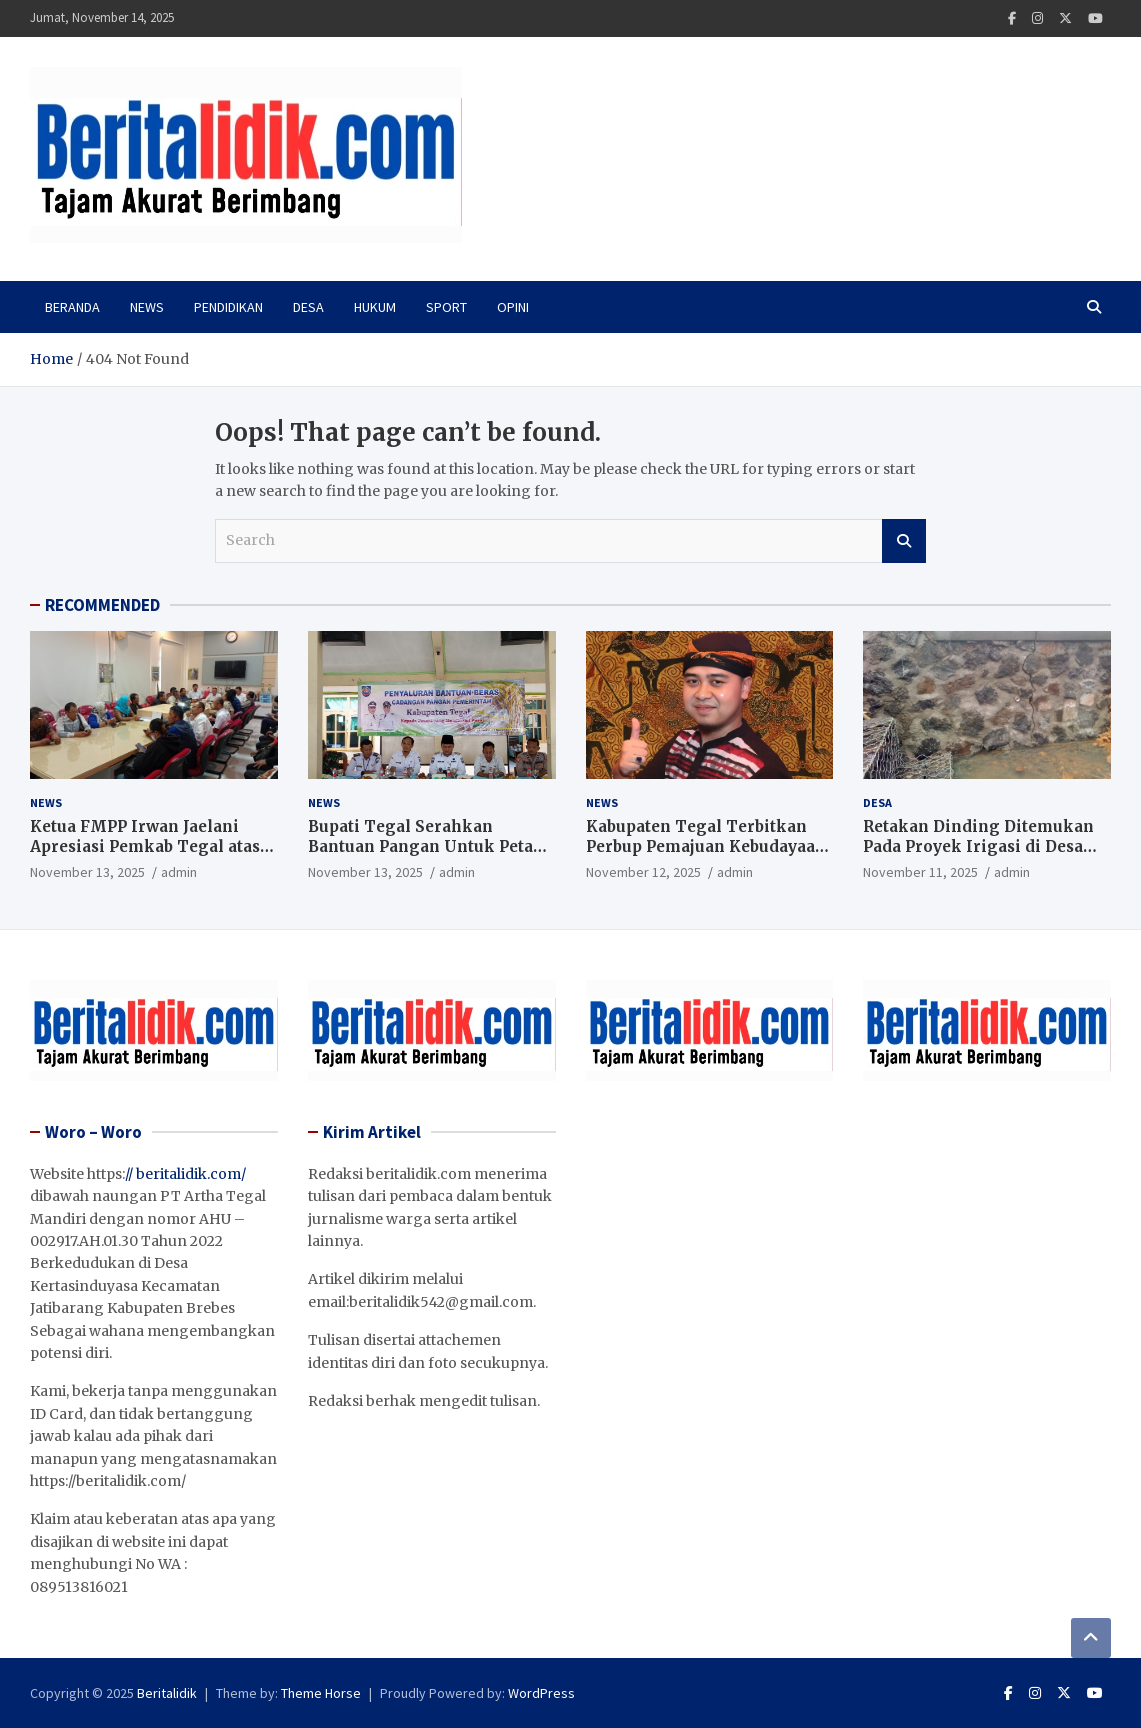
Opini (513, 307)
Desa (308, 307)
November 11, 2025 (920, 872)
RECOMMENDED (102, 605)
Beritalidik (167, 1693)
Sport (446, 307)
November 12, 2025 (643, 872)
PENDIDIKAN (228, 307)
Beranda (72, 307)
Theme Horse (321, 1693)
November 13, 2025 (87, 872)
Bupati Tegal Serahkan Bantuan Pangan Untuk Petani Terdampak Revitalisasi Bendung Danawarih (429, 856)
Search (904, 541)
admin (179, 872)
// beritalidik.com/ (185, 1174)
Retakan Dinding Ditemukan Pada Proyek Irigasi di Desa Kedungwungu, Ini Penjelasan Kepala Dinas (983, 856)
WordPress (541, 1693)
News (147, 307)
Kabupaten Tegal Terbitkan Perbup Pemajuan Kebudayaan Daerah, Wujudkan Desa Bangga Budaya (706, 856)
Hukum (375, 307)
